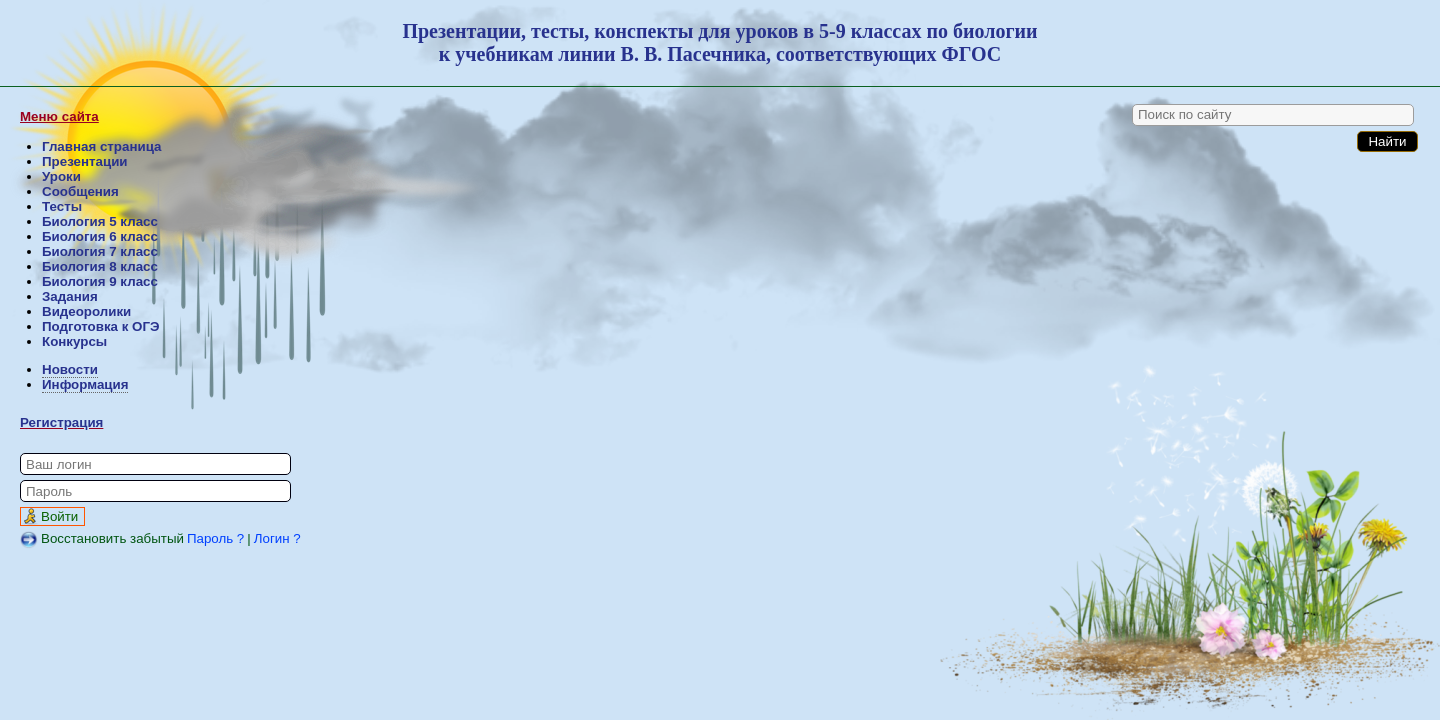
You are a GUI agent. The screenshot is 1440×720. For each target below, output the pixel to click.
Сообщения (80, 191)
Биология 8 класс (100, 266)
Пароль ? (215, 538)
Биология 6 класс (100, 236)
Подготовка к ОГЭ (100, 326)
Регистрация (61, 422)
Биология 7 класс (100, 251)
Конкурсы (74, 341)
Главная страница (101, 146)
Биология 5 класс (100, 221)
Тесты (62, 206)
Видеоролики (86, 311)
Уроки (61, 176)
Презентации (85, 161)
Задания (70, 296)
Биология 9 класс (100, 281)
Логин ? (277, 538)
